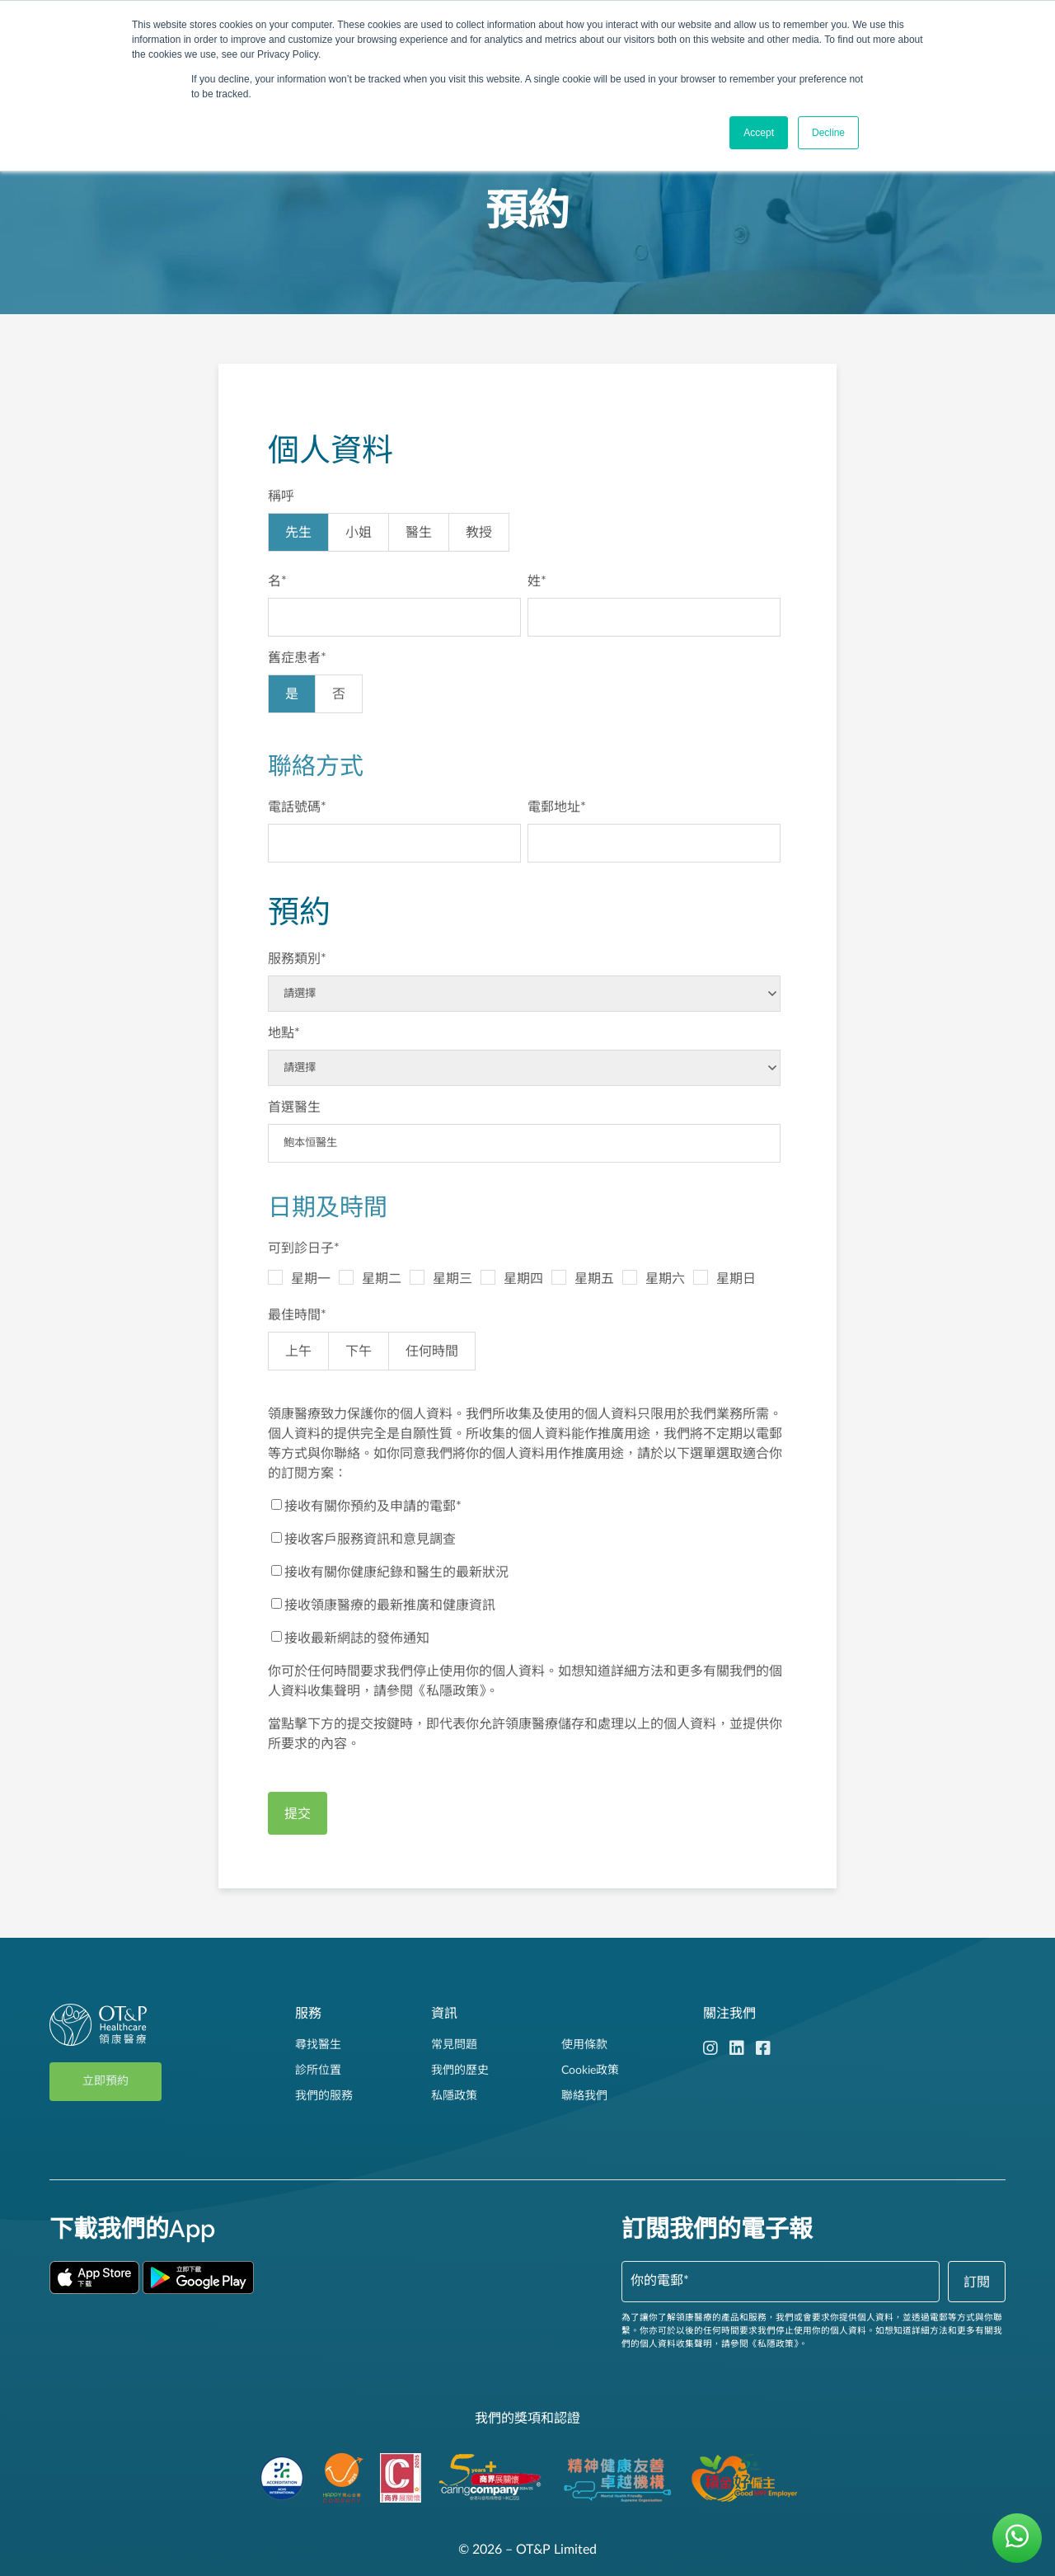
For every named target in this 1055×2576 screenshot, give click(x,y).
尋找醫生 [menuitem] (318, 2045)
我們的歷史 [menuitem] (460, 2070)
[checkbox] (524, 536)
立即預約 (105, 2081)
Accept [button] (758, 133)
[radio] (298, 532)
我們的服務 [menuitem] (324, 2096)
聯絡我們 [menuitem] (584, 2096)
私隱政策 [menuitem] (454, 2096)
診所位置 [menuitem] (318, 2070)
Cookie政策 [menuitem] (590, 2070)
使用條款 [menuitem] (584, 2045)
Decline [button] (828, 133)
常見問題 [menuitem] (454, 2045)
